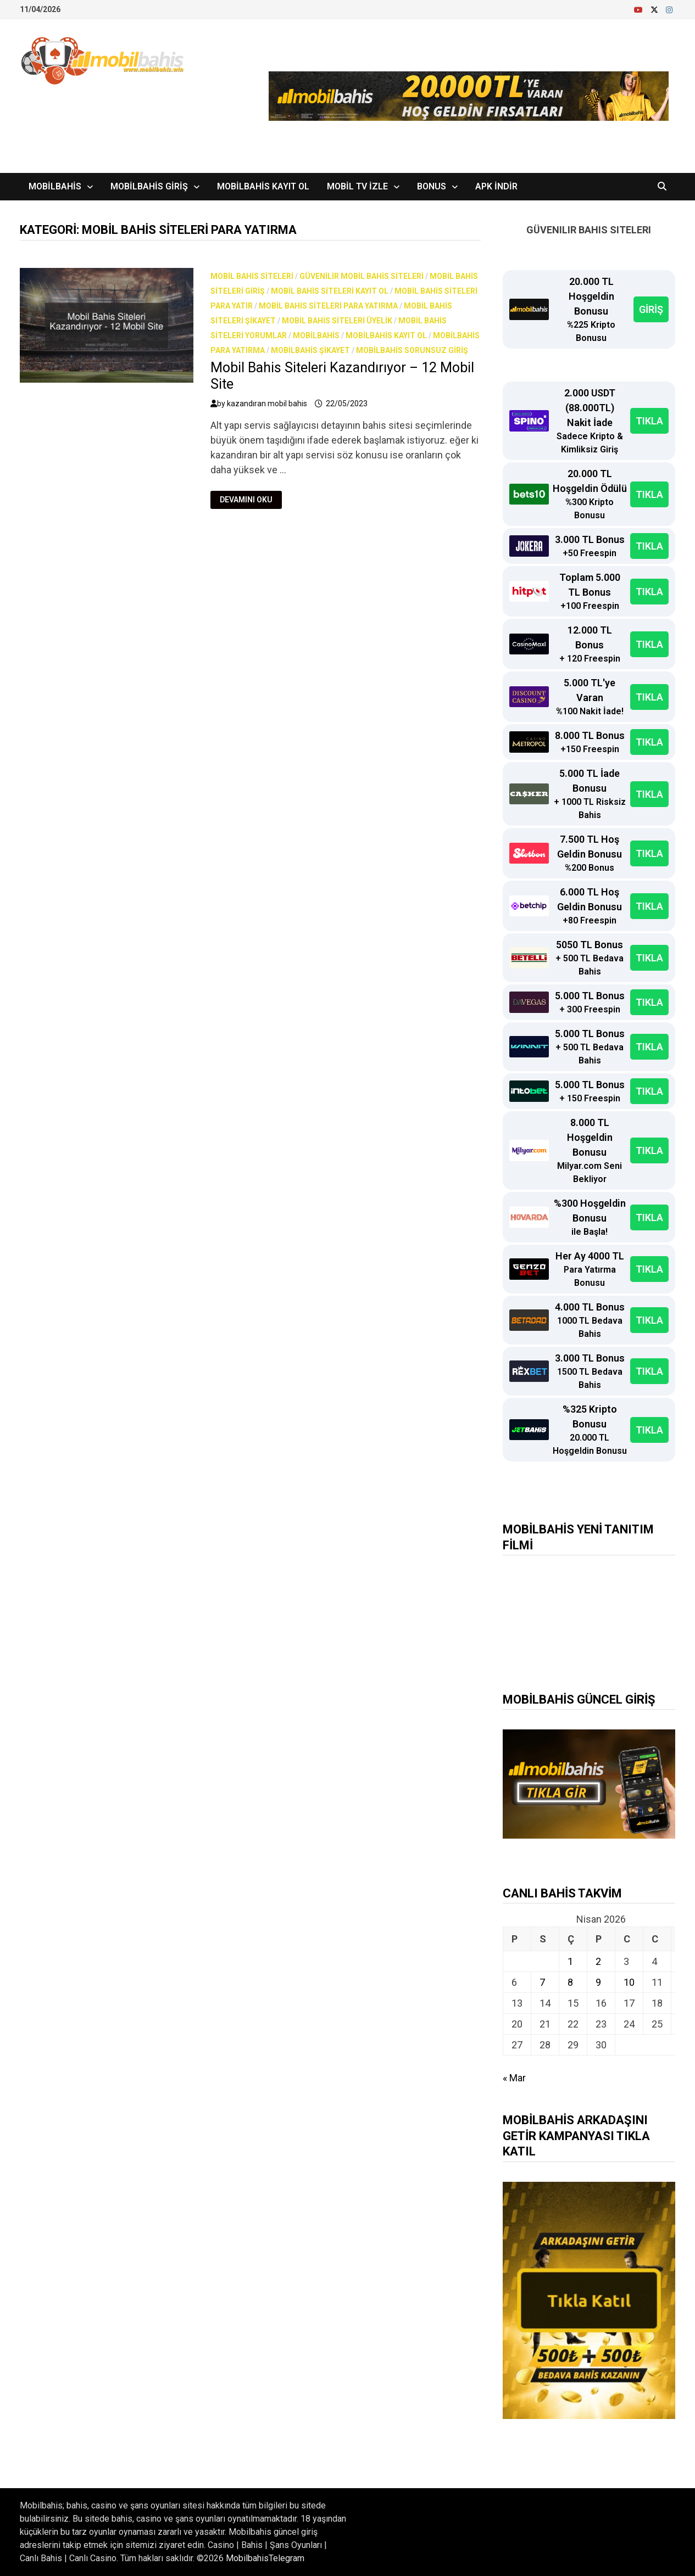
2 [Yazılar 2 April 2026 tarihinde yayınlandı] (598, 1961)
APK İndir (496, 186)
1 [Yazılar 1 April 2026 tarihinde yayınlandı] (570, 1961)
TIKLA (649, 421)
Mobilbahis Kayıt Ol (263, 186)
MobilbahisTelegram (265, 2558)
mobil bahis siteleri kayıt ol (329, 291)
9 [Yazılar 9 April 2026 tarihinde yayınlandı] (598, 1982)
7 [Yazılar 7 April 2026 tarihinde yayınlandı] (542, 1982)
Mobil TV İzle (357, 186)
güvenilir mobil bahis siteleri (361, 276)
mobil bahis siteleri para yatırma (328, 305)
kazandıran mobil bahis (267, 403)
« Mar (514, 2078)
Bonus (431, 186)
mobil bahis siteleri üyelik (337, 320)
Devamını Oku (246, 500)
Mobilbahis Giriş (149, 186)
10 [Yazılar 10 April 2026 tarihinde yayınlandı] (629, 1982)
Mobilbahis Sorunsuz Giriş (412, 350)
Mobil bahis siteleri (251, 276)
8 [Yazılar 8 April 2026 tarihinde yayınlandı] (570, 1982)
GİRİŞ (651, 309)
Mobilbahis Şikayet (310, 350)
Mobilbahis (55, 186)
